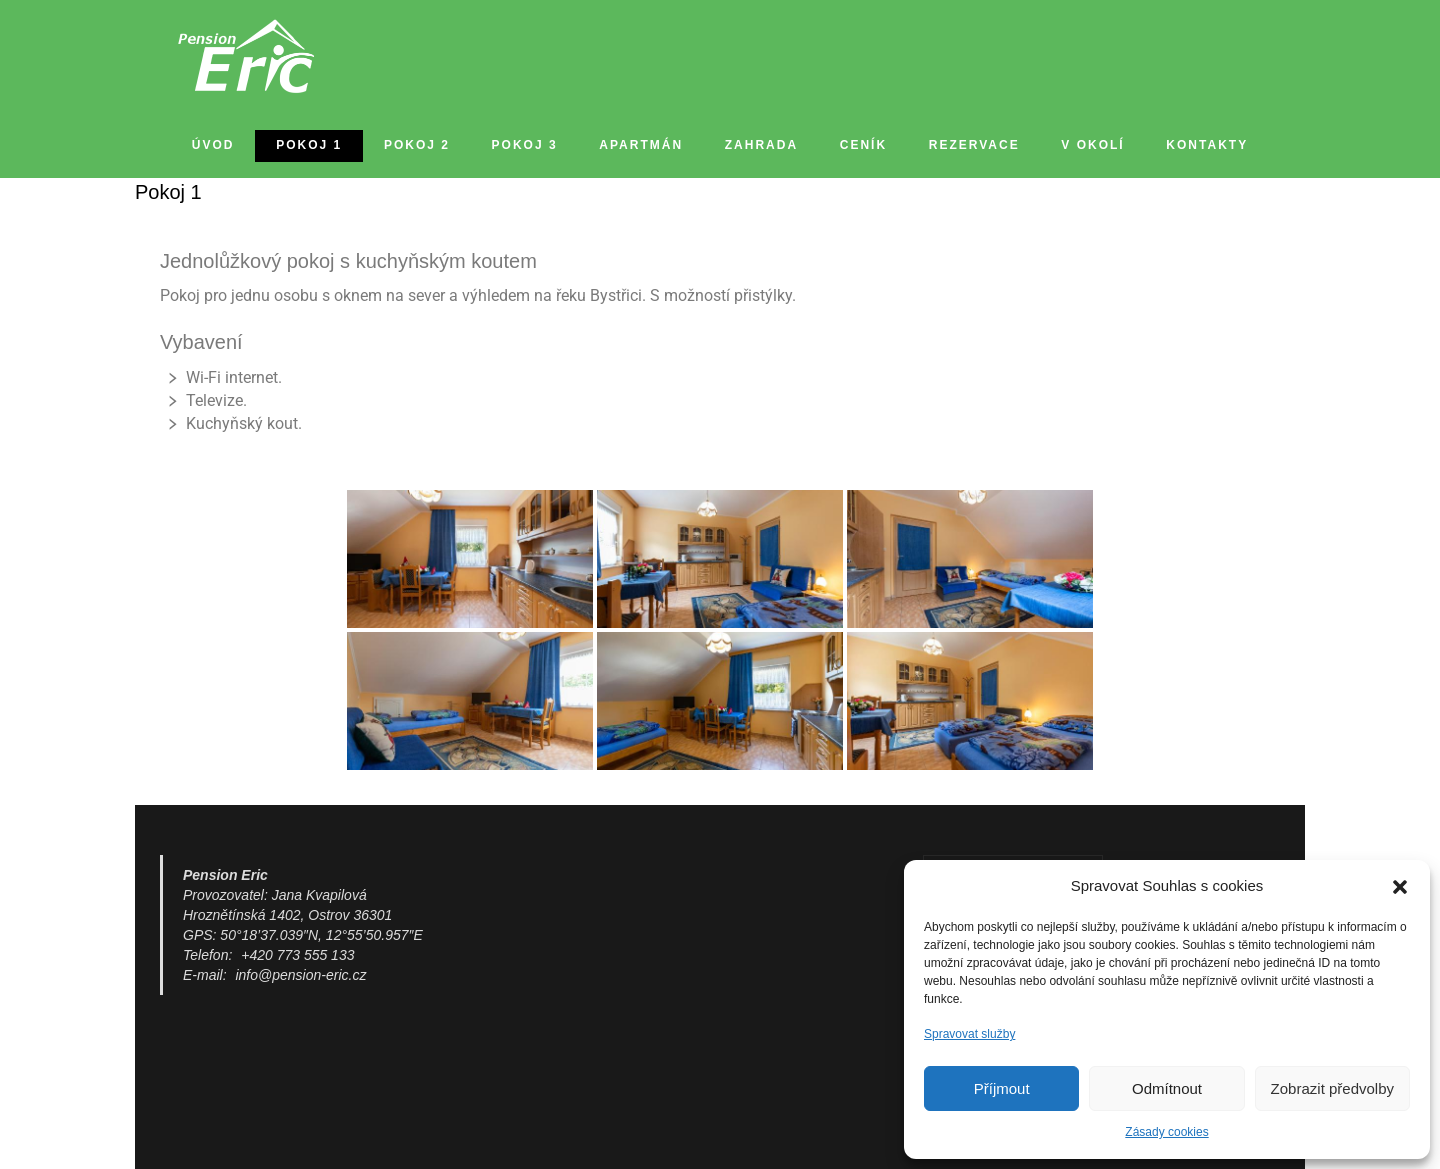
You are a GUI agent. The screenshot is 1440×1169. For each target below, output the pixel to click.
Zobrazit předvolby (1332, 1088)
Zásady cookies (1166, 1132)
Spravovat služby (969, 1034)
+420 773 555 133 (297, 955)
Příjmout (1002, 1088)
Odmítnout (1167, 1088)
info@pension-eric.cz (300, 975)
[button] (1400, 887)
